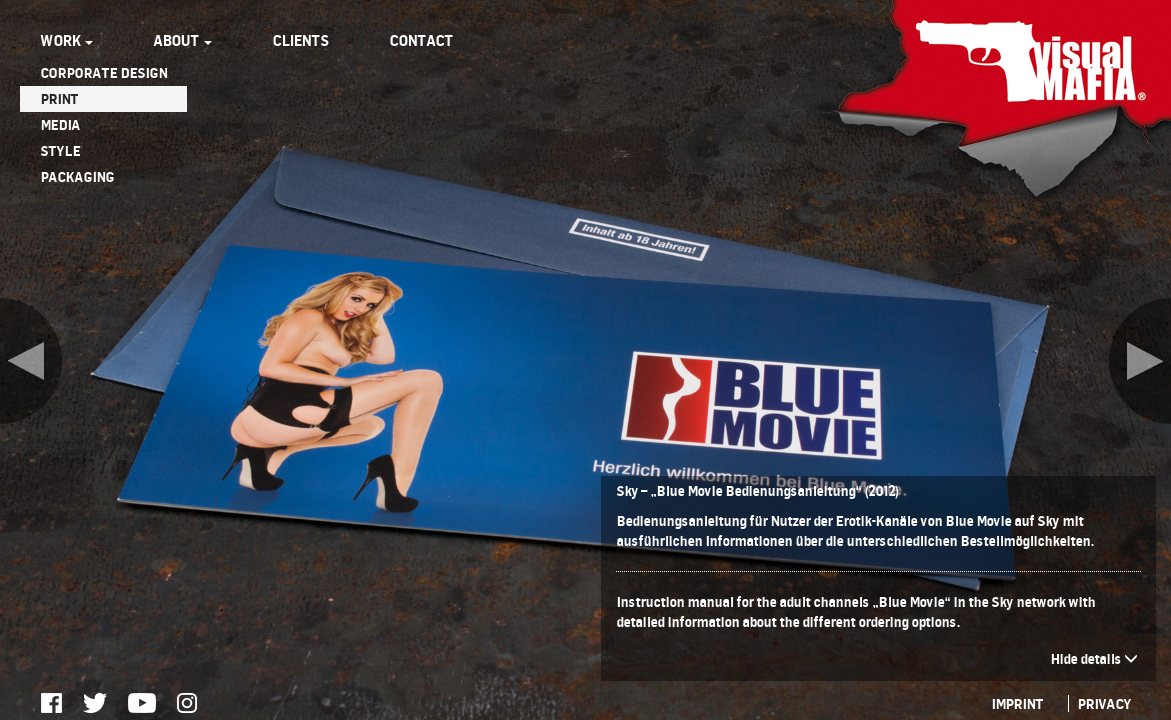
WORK (66, 40)
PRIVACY (1104, 703)
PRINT (59, 98)
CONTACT (421, 40)
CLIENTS (300, 40)
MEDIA (60, 124)
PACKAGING (77, 176)
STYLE (60, 150)
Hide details (1094, 658)
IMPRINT (1017, 703)
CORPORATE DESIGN (103, 72)
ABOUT (182, 40)
